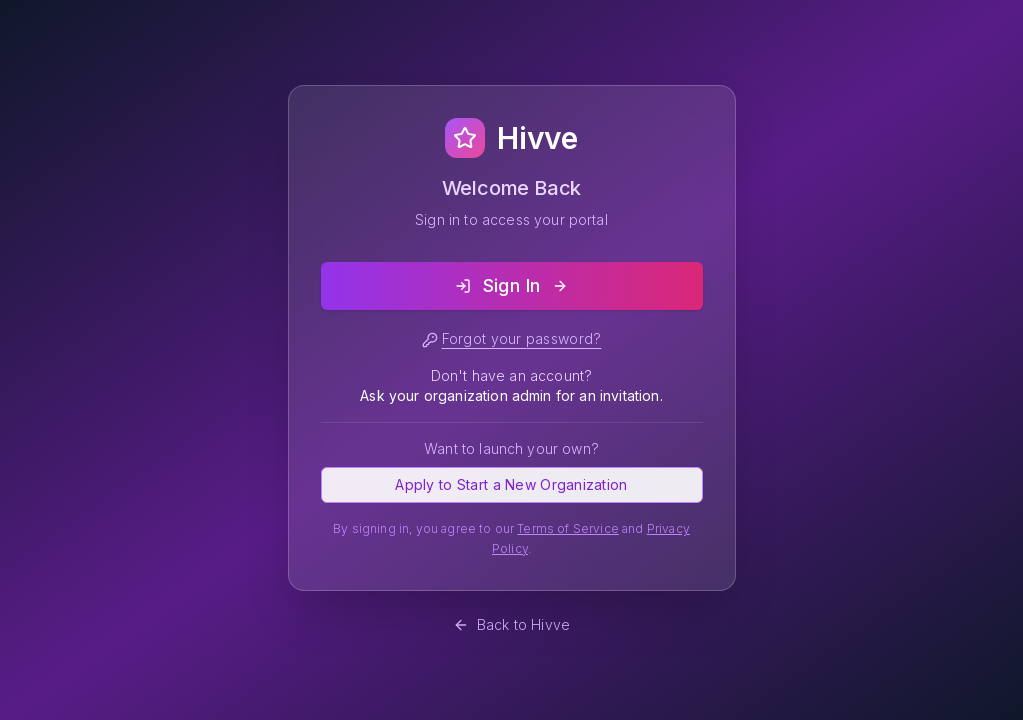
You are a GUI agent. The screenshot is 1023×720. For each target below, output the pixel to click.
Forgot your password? (512, 339)
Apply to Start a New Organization (511, 484)
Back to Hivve (511, 624)
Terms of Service (568, 528)
